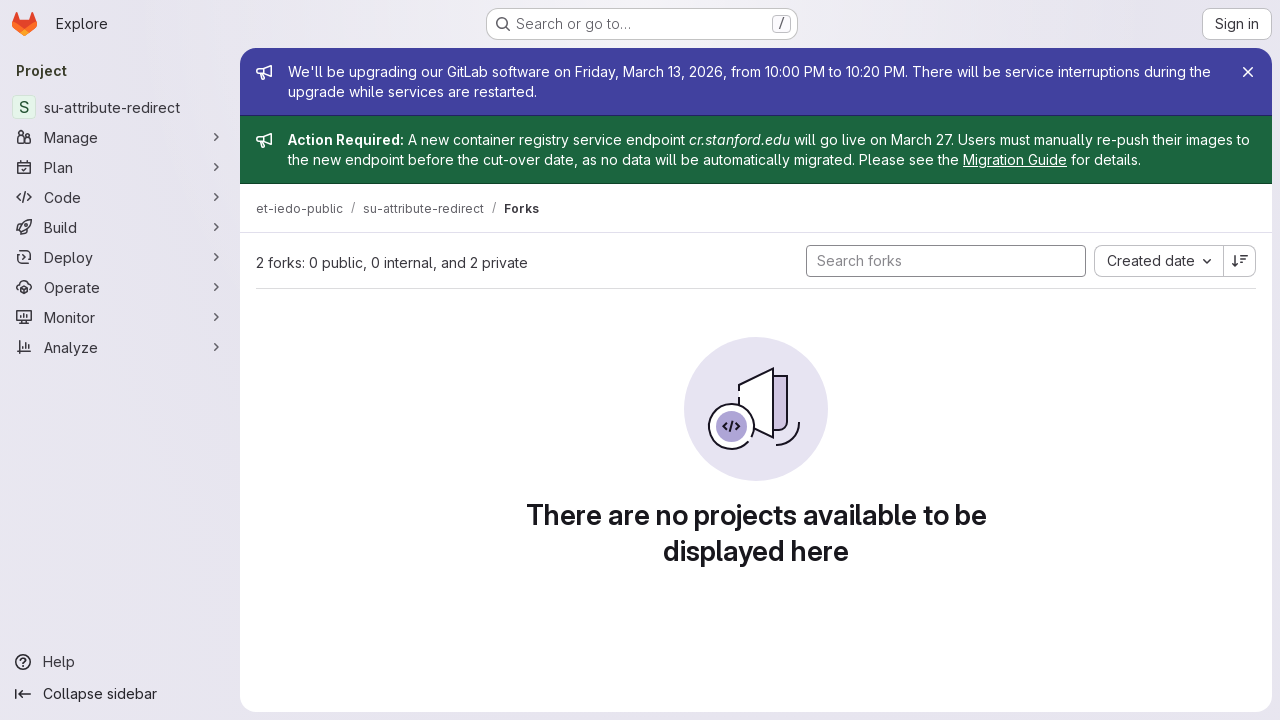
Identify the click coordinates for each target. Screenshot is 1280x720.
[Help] (120, 662)
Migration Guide (1015, 159)
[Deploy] (120, 257)
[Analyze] (120, 347)
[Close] (1248, 72)
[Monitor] (120, 317)
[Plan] (120, 167)
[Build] (120, 227)
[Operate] (120, 287)
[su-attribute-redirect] (120, 107)
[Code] (120, 197)
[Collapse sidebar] (120, 694)
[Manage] (120, 137)
